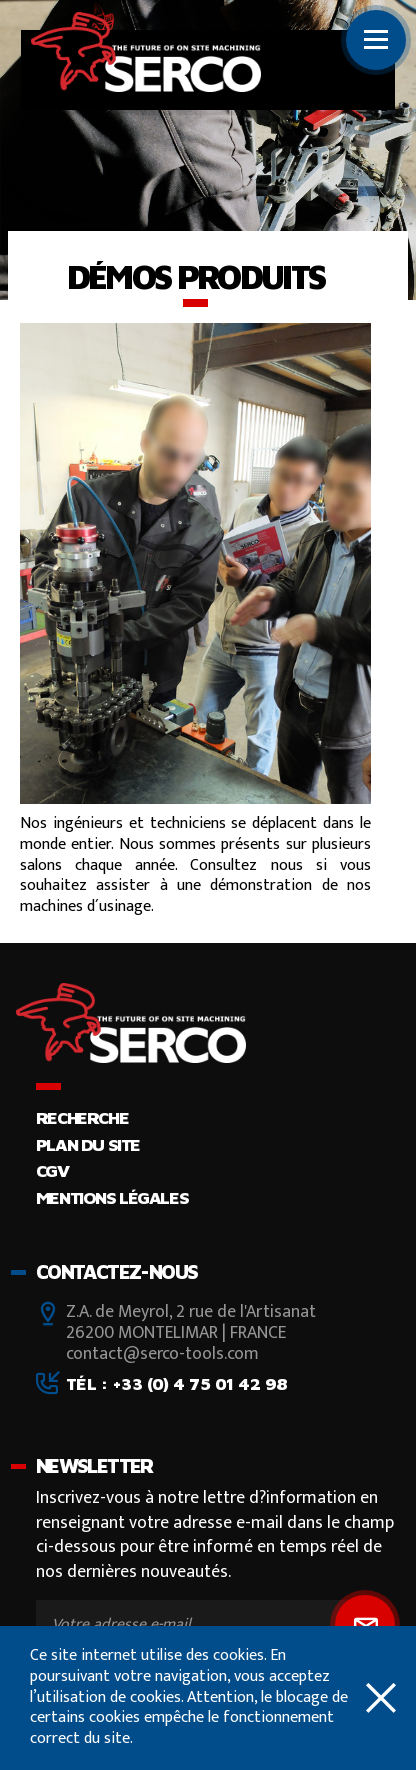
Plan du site (88, 1144)
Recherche (82, 1117)
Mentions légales (112, 1197)
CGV (52, 1170)
